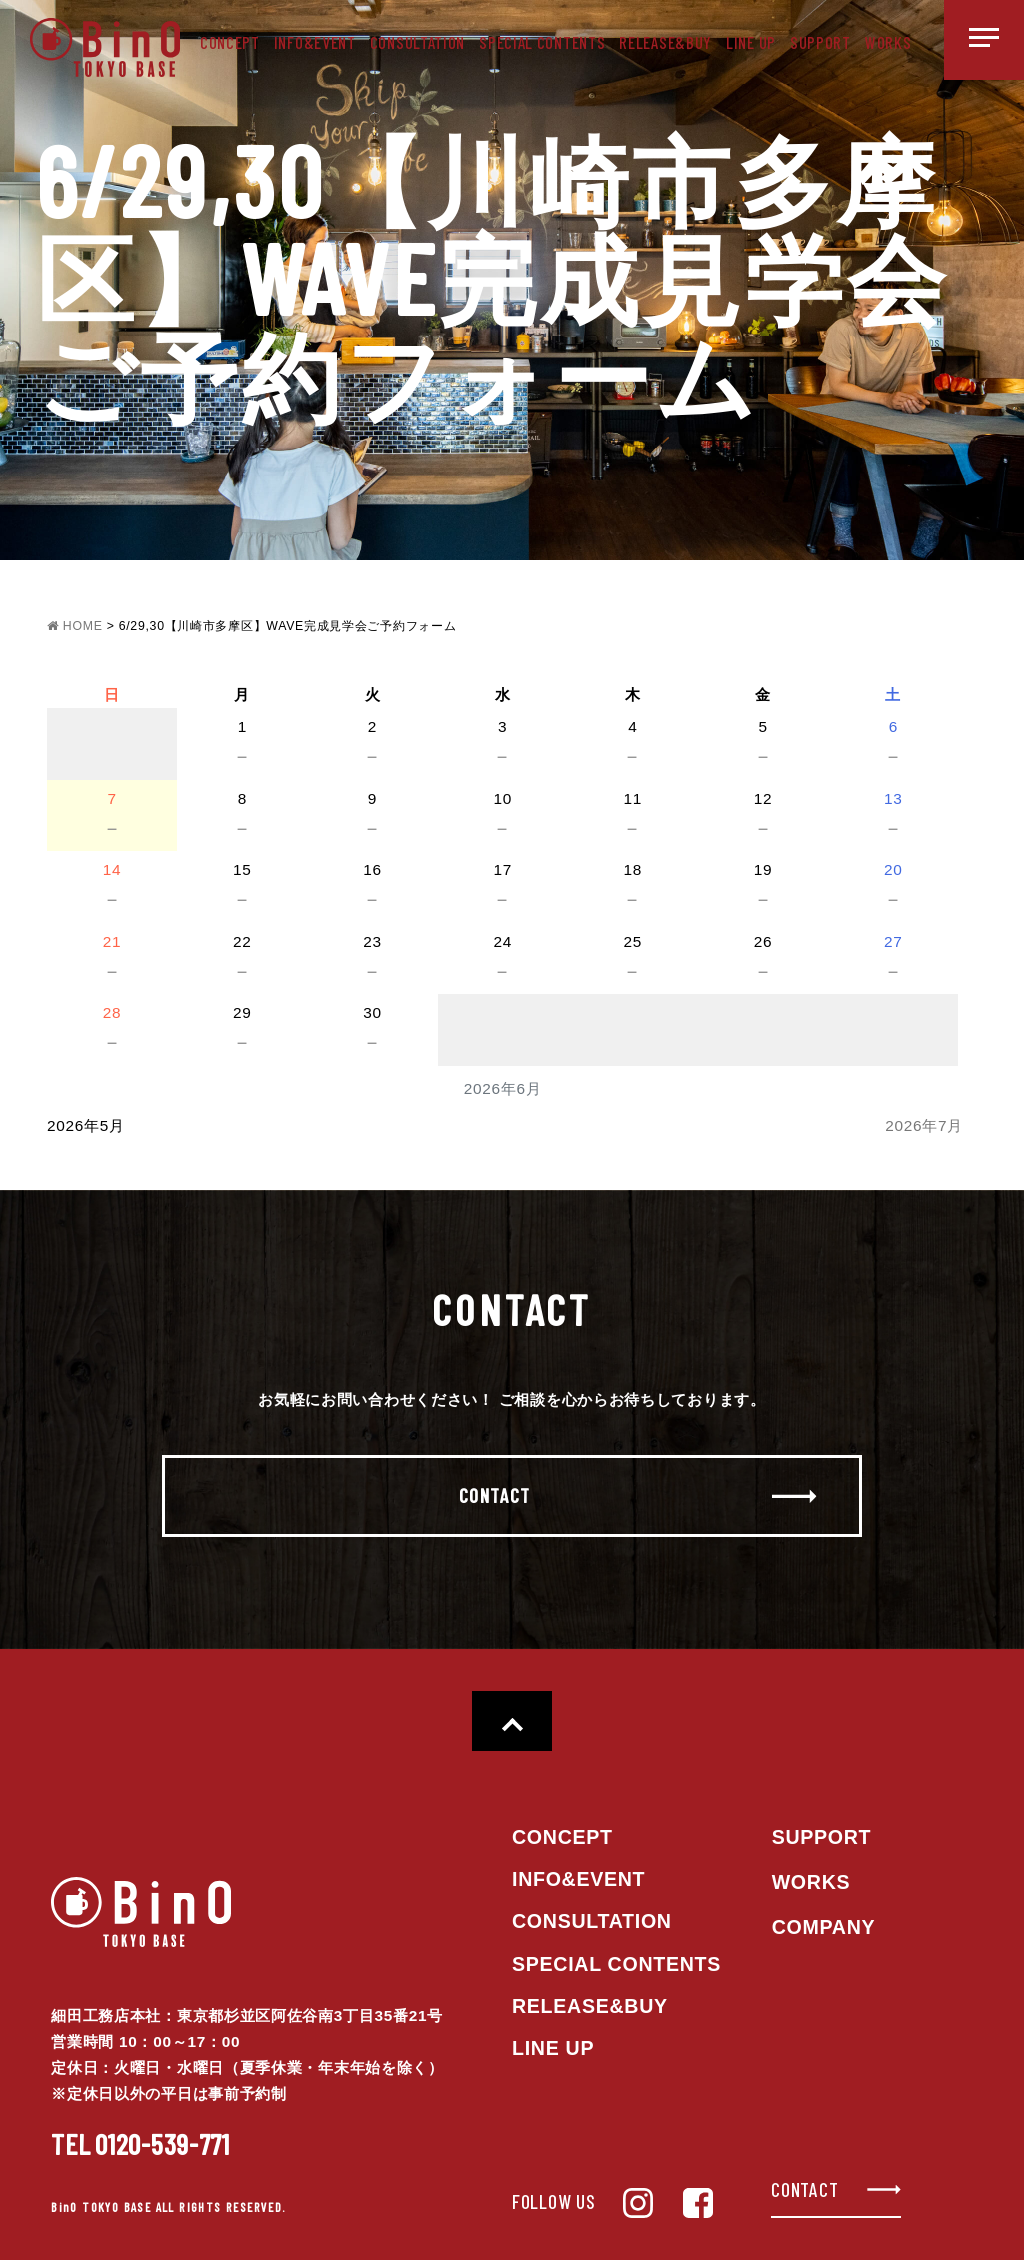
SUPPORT (820, 42)
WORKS (888, 42)
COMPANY (824, 1927)
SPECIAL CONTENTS (542, 42)
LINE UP (751, 42)
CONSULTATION (417, 42)
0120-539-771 (140, 2144)
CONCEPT (230, 42)
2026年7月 (924, 1125)
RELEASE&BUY (665, 42)
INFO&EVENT (315, 42)
